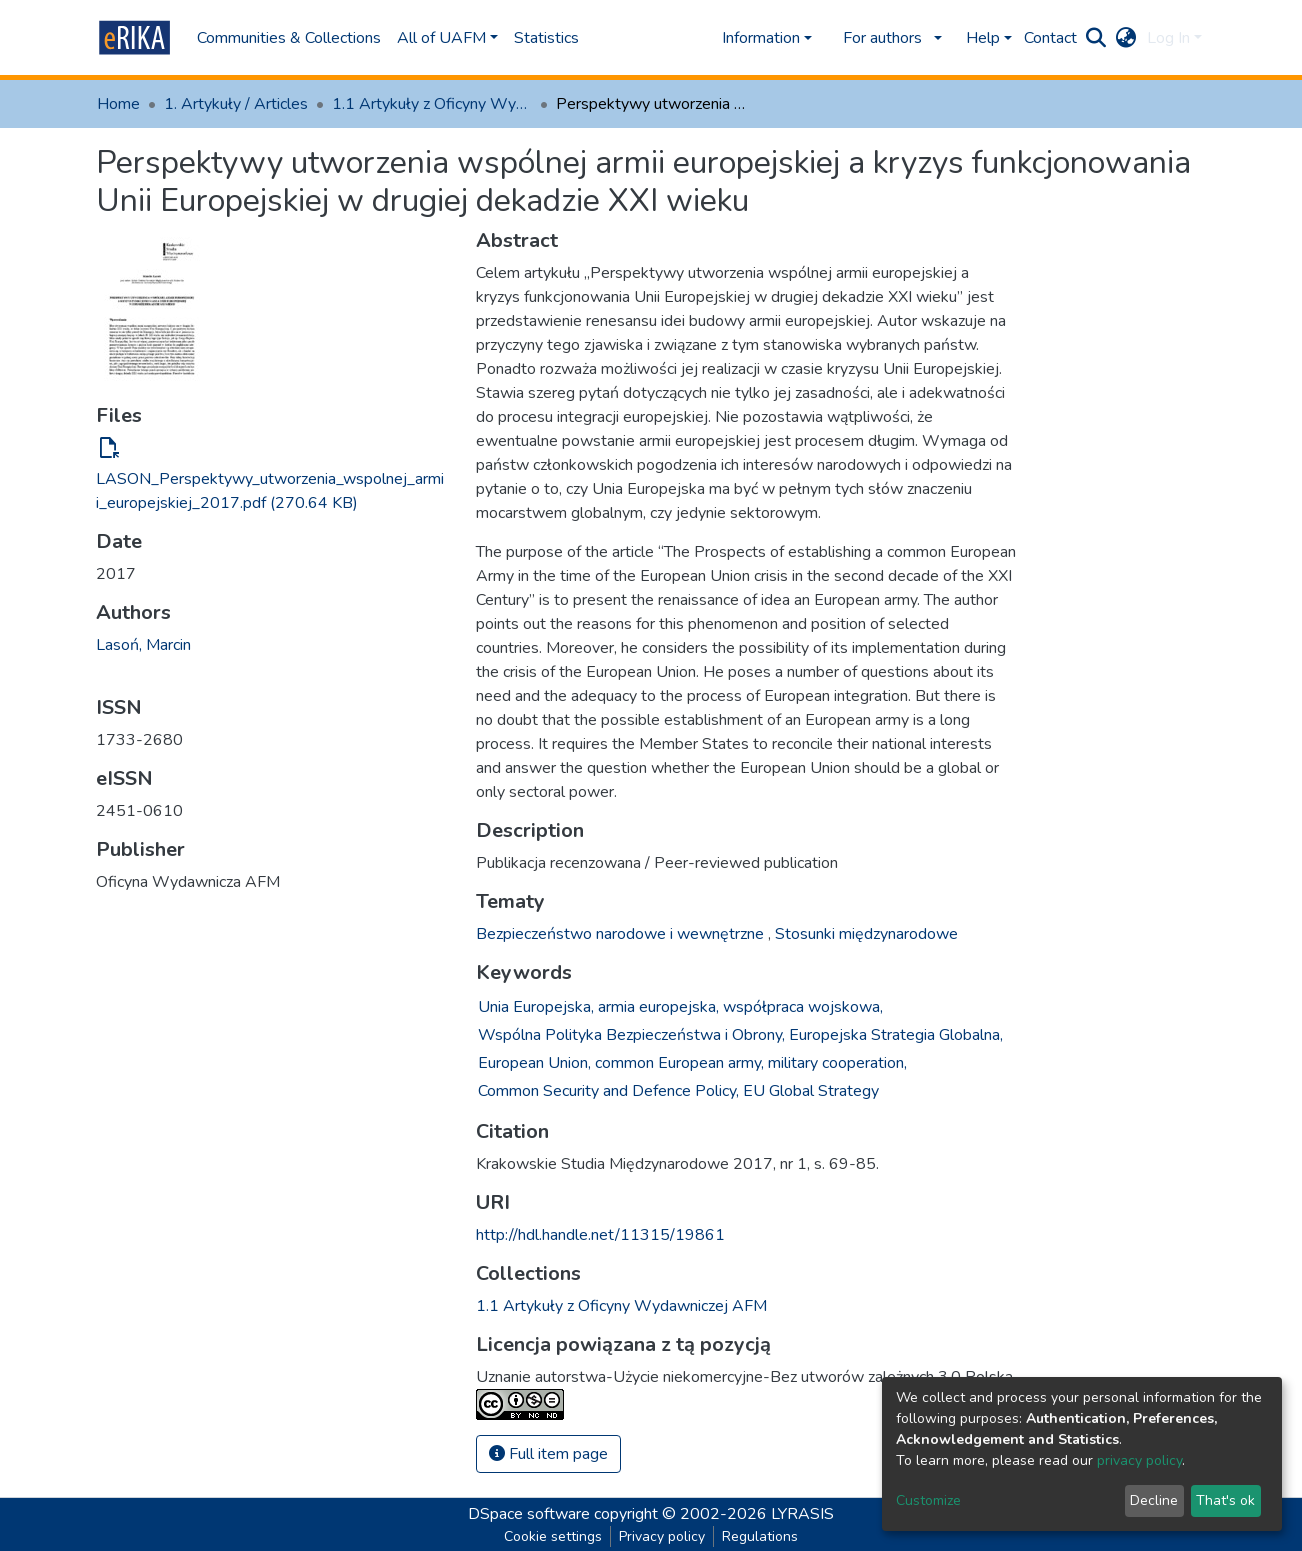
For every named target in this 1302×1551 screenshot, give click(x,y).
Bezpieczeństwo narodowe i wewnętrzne (622, 934)
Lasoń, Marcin (143, 645)
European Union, (534, 1063)
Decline (1154, 1500)
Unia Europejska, (536, 1007)
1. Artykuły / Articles (236, 104)
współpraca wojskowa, (803, 1007)
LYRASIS (802, 1514)
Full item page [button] (548, 1454)
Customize (928, 1500)
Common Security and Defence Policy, (608, 1091)
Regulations (760, 1536)
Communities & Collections (289, 38)
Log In (1168, 38)
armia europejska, (658, 1007)
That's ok (1225, 1500)
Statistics (546, 38)
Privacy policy (662, 1536)
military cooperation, (837, 1063)
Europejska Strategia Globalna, (896, 1035)
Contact (1050, 38)
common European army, (679, 1063)
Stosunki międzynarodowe (866, 934)
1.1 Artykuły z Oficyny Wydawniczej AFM (432, 104)
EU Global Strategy (811, 1091)
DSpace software (529, 1514)
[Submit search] (1096, 38)
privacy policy (1139, 1460)
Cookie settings (553, 1536)
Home (118, 104)
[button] (1126, 38)
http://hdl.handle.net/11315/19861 (600, 1235)
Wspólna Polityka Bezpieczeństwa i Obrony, (631, 1035)
